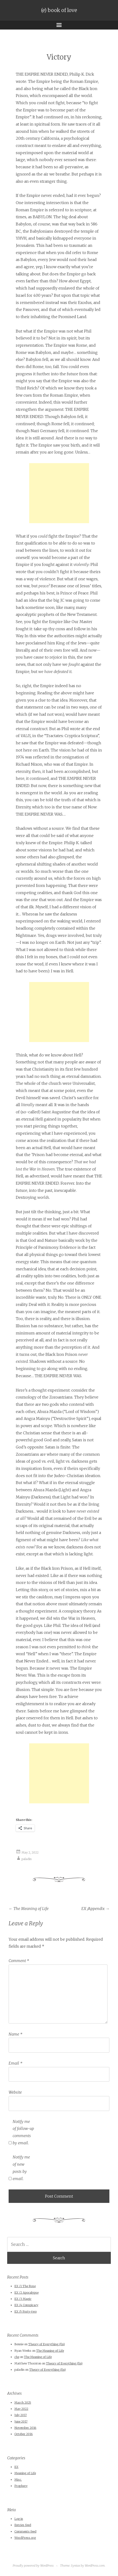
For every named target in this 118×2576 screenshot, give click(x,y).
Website (15, 2092)
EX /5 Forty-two (25, 2311)
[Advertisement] (59, 493)
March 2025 (22, 2402)
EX (16, 2467)
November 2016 (25, 2428)
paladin (27, 1859)
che (16, 2357)
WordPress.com (95, 2565)
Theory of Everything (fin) (46, 2344)
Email (15, 2063)
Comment (19, 1960)
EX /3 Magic (22, 2299)
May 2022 (21, 2409)
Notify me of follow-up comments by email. (23, 2132)
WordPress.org (25, 2538)
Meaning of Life (25, 2473)
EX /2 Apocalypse (26, 2292)
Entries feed (22, 2525)
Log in (18, 2519)
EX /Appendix (95, 1908)
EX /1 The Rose (25, 2286)
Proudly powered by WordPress (33, 2565)
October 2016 (23, 2434)
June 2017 (21, 2421)
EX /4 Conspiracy (26, 2305)
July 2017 (20, 2415)
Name (15, 2034)
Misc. (18, 2479)
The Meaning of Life (29, 1908)
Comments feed (25, 2531)
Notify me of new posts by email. (21, 2168)
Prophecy (21, 2486)
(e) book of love (59, 10)
